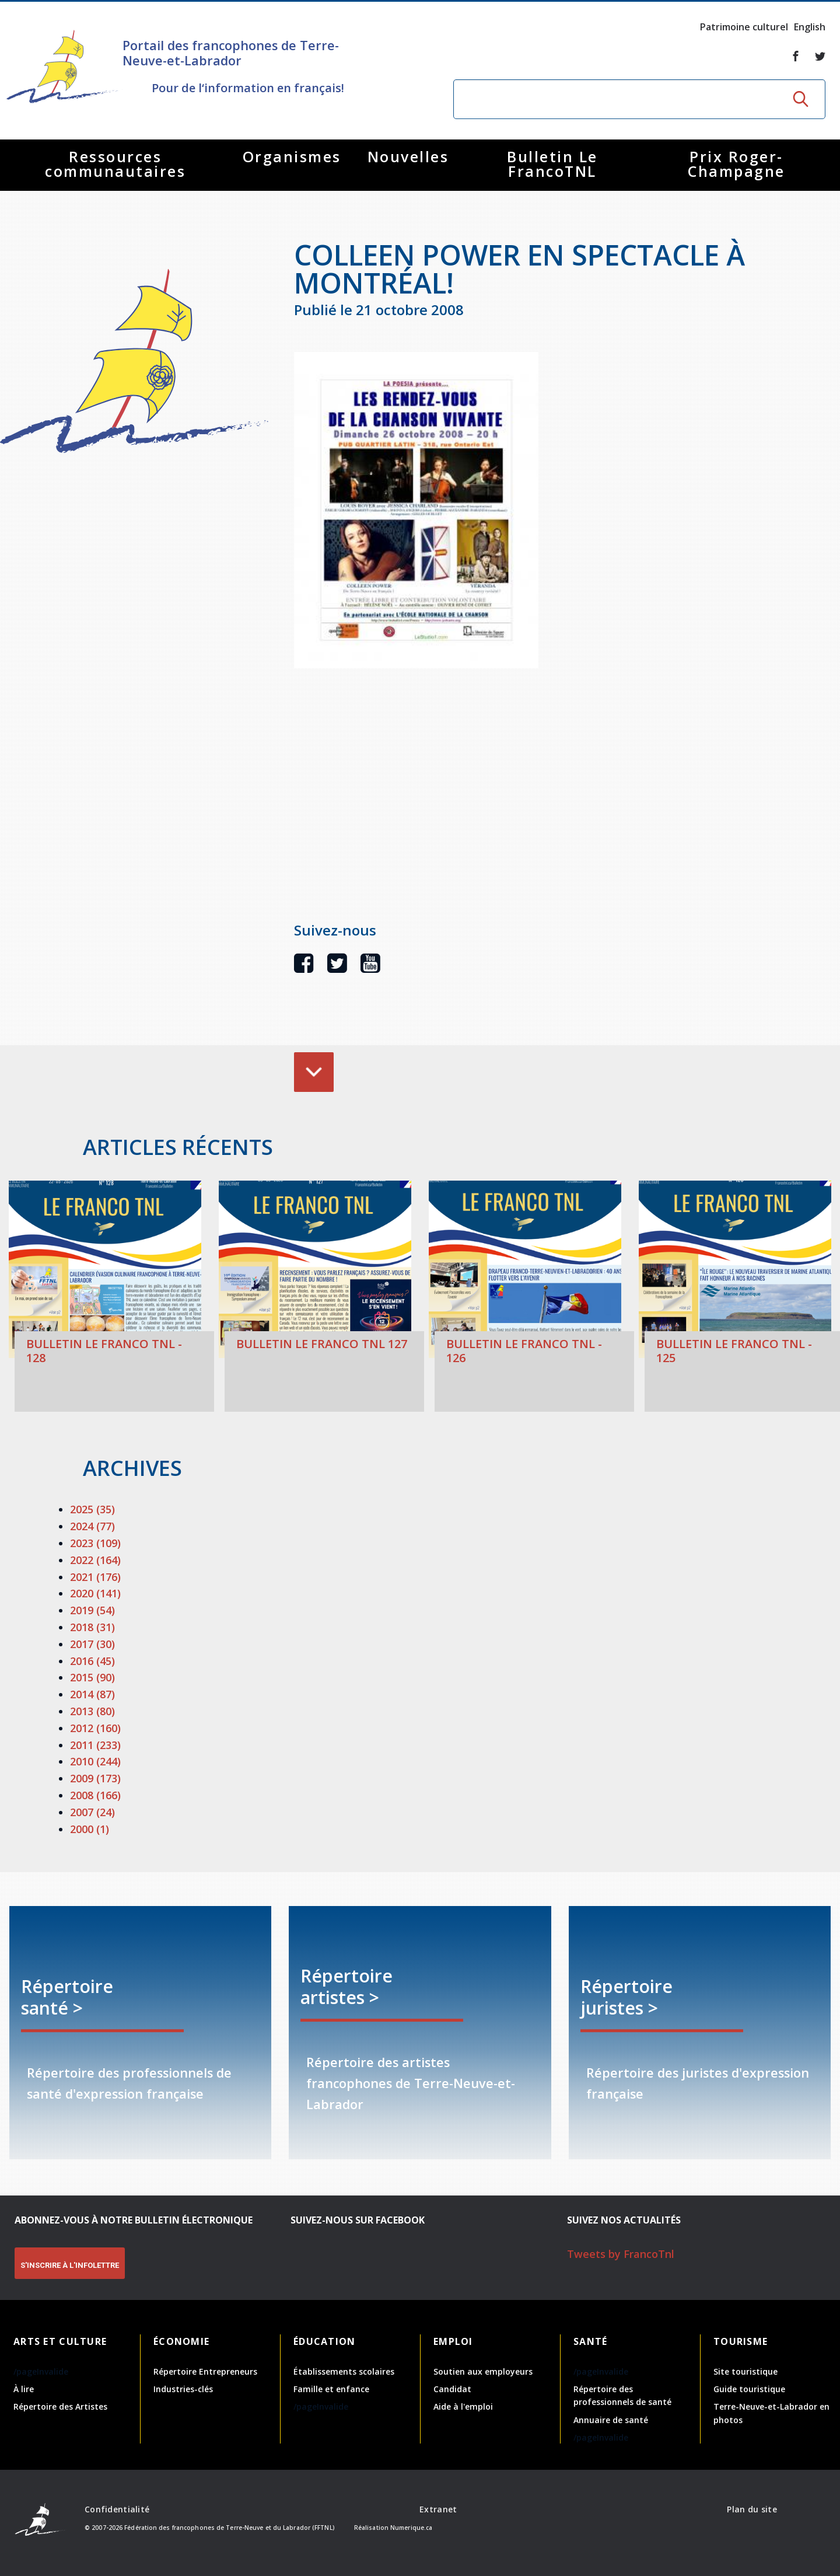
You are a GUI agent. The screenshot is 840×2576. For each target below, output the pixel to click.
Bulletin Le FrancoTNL (552, 163)
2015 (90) (92, 1677)
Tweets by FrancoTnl (620, 2254)
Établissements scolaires (343, 2371)
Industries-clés (183, 2389)
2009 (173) (95, 1778)
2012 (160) (95, 1728)
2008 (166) (95, 1795)
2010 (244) (95, 1761)
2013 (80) (92, 1711)
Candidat (452, 2389)
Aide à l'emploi (463, 2406)
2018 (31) (92, 1627)
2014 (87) (92, 1694)
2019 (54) (92, 1610)
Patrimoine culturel (744, 26)
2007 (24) (92, 1812)
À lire (23, 2389)
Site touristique (745, 2371)
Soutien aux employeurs (483, 2371)
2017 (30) (92, 1644)
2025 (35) (92, 1509)
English (809, 26)
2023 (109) (95, 1543)
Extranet (438, 2509)
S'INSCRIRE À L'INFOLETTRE (69, 2265)
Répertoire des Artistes (60, 2406)
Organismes (292, 156)
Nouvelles (408, 156)
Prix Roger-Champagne (736, 163)
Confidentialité (117, 2509)
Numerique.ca (411, 2527)
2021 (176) (95, 1577)
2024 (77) (92, 1526)
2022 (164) (95, 1560)
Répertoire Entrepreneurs (205, 2371)
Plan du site (751, 2509)
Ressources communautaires (115, 163)
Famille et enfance (331, 2389)
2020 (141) (95, 1593)
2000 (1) (89, 1829)
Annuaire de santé (610, 2419)
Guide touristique (749, 2389)
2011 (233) (95, 1745)
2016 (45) (92, 1661)
